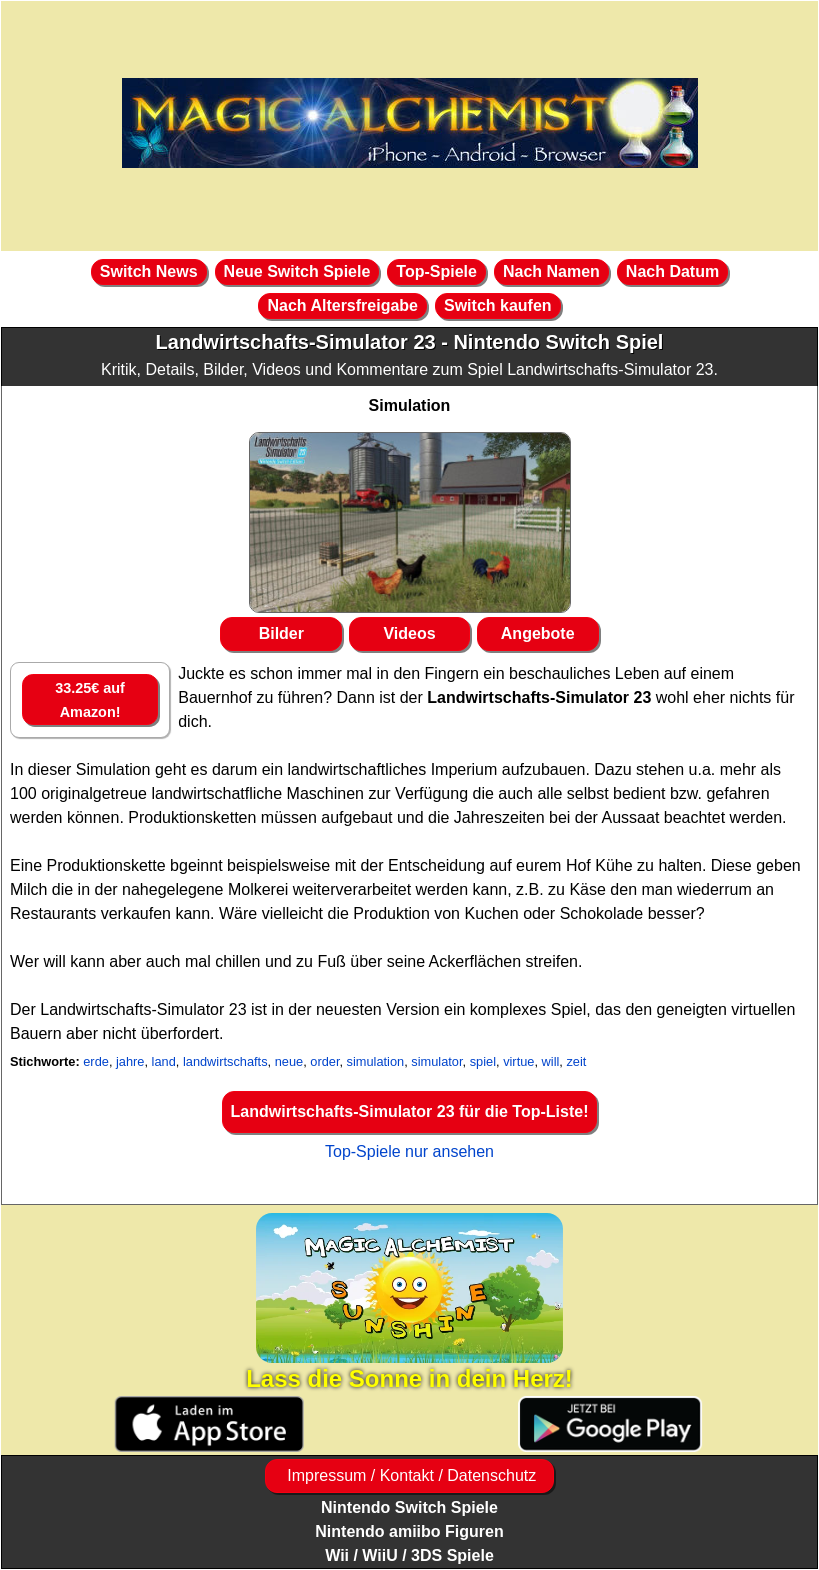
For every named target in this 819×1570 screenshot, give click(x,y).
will (551, 1061)
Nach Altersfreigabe (342, 305)
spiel (483, 1061)
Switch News (149, 271)
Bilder (281, 633)
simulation (376, 1061)
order (324, 1061)
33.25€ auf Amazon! (90, 700)
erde (96, 1061)
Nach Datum (672, 271)
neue (289, 1061)
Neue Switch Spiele (297, 271)
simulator (436, 1061)
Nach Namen (551, 271)
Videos (409, 633)
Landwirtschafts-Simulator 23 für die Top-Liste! (410, 1111)
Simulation (410, 405)
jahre (130, 1061)
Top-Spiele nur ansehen (409, 1151)
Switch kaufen (498, 305)
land (164, 1061)
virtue (518, 1061)
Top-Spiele (436, 271)
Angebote (538, 633)
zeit (576, 1061)
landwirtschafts (225, 1061)
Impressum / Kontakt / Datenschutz (409, 1475)
